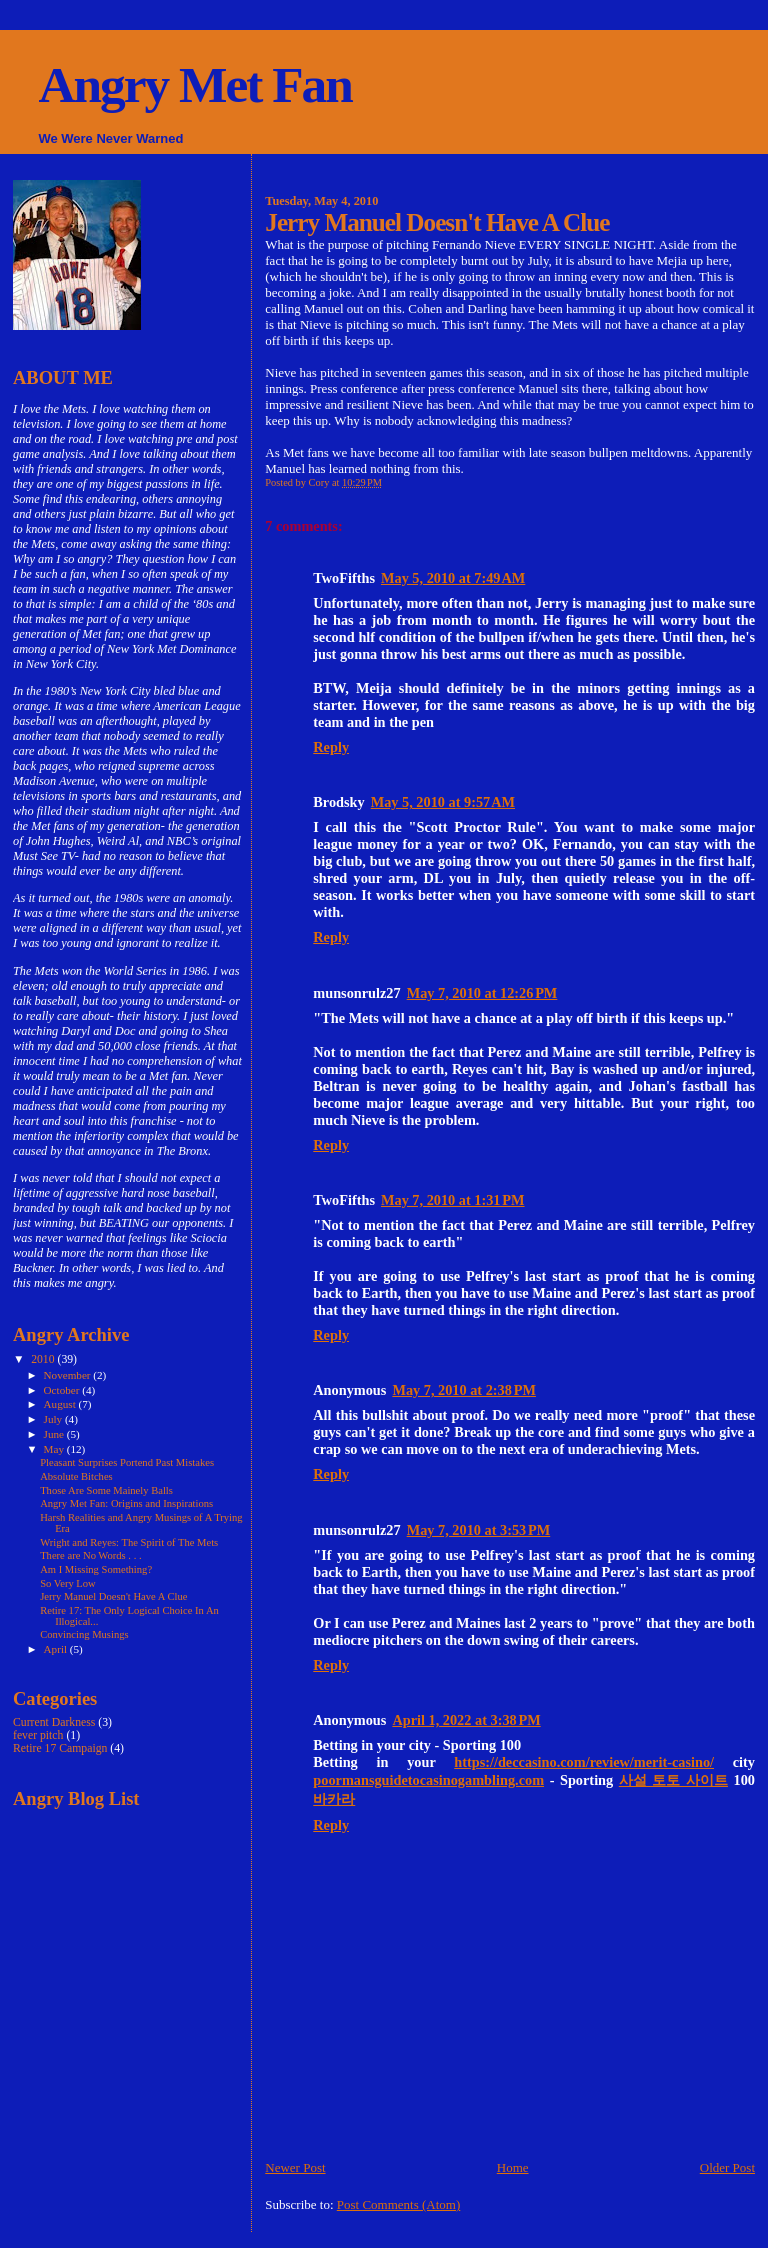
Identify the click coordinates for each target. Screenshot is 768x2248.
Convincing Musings (84, 1634)
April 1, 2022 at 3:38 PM (466, 1720)
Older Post (727, 2167)
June (55, 1434)
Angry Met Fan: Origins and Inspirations (126, 1503)
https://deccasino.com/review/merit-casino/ (584, 1762)
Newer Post (295, 2167)
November (69, 1375)
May (55, 1449)
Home (513, 2167)
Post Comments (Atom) (399, 2204)
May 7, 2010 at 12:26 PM (482, 993)
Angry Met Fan (194, 84)
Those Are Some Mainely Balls (106, 1490)
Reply (331, 747)
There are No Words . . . (90, 1555)
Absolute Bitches (76, 1476)
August (61, 1404)
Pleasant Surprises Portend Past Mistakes (127, 1462)
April (57, 1649)
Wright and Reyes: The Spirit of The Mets (129, 1542)
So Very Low (68, 1583)
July (54, 1419)
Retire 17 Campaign (60, 1748)
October (63, 1390)
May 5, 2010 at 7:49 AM (453, 578)
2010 (44, 1359)
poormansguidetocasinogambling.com (428, 1780)
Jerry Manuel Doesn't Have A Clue (113, 1596)
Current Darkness (54, 1722)
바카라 (334, 1799)
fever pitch (38, 1735)
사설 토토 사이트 (673, 1780)
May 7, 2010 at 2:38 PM (464, 1390)
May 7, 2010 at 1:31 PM (453, 1200)
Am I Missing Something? (96, 1569)
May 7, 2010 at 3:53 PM (479, 1530)
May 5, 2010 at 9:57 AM (443, 802)
